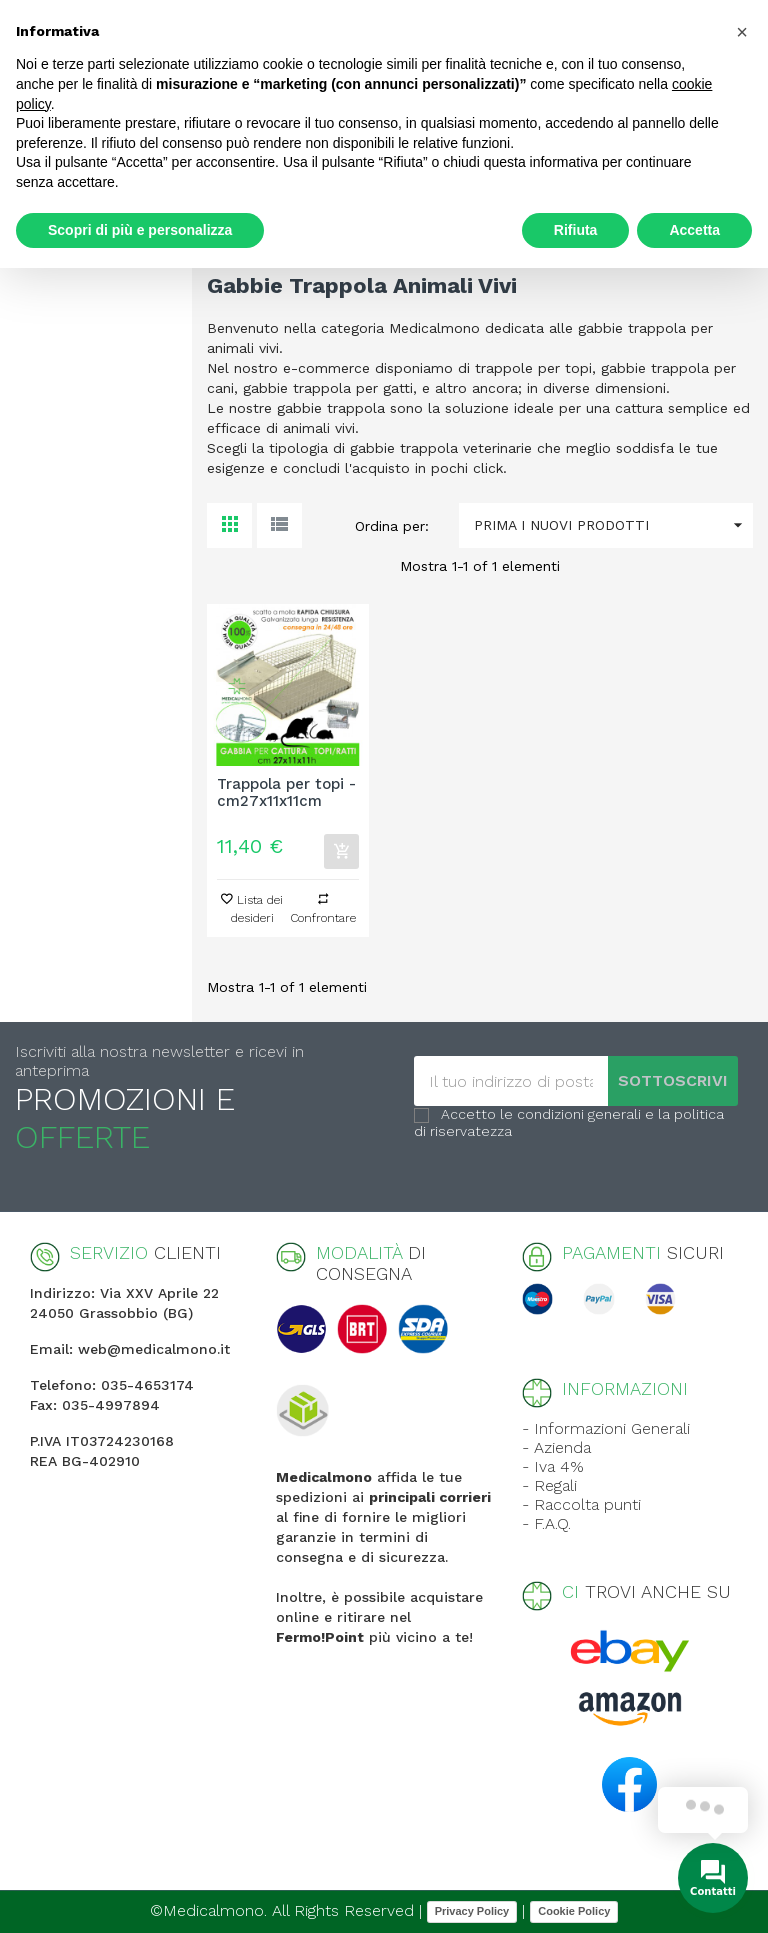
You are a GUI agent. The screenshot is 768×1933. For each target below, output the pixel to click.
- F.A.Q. (546, 1523)
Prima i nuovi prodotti (613, 525)
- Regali (549, 1485)
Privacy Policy (472, 1911)
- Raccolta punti (581, 1504)
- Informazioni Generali (606, 1428)
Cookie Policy (574, 1911)
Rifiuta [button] (576, 230)
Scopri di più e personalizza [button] (140, 230)
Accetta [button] (694, 230)
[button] (742, 32)
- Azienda (556, 1447)
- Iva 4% (553, 1466)
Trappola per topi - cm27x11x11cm (286, 793)
